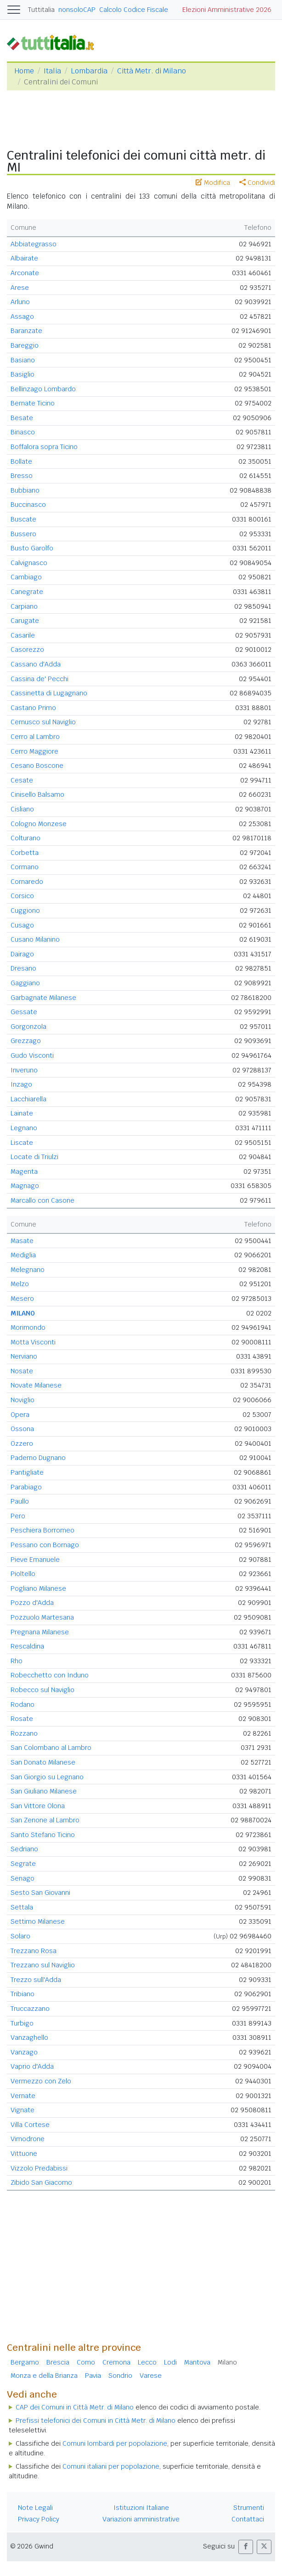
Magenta (24, 1171)
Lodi (170, 2362)
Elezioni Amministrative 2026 (226, 10)
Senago (22, 1878)
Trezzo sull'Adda (36, 1980)
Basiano (23, 360)
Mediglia (23, 1255)
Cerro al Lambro (35, 737)
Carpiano (24, 606)
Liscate (22, 1142)
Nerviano (24, 1356)
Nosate (22, 1371)
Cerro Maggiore (34, 751)
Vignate (22, 2110)
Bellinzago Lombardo (43, 389)
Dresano (23, 968)
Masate (22, 1241)
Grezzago (26, 1041)
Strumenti (248, 2508)
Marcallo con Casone (42, 1200)
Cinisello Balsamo (37, 794)
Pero (18, 1516)
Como (86, 2362)
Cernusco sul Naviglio (43, 722)
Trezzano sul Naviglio (43, 1965)
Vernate (23, 2096)
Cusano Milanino (35, 939)
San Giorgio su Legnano (47, 1777)
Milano (227, 2362)
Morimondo (28, 1327)
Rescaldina (27, 1646)
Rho (17, 1661)
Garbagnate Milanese (43, 998)
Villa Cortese (30, 2125)
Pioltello (23, 1574)
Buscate (23, 519)
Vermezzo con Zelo (41, 2081)
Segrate (23, 1864)
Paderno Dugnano (38, 1458)
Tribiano (22, 1994)
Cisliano (22, 809)
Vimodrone (28, 2139)
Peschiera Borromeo (42, 1530)
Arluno (20, 302)
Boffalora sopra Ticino (44, 447)
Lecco (147, 2362)
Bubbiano (25, 490)
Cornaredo (27, 881)
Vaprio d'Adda (32, 2066)
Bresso (22, 476)
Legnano (24, 1128)
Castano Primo (33, 708)
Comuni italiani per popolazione (110, 2466)
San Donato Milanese (43, 1762)
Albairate (24, 258)
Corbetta (25, 853)
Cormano (25, 867)
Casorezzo (27, 649)
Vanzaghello (29, 2037)
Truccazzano (30, 2008)
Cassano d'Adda (36, 664)
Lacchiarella (28, 1099)
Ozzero (22, 1443)
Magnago (25, 1186)
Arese (20, 287)
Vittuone (24, 2153)
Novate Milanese (36, 1385)
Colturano (25, 838)
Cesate (22, 780)
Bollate (21, 461)
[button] (245, 2547)
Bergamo (25, 2362)
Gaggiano (25, 983)
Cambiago (26, 577)
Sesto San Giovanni (40, 1892)
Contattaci (247, 2519)
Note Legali (35, 2508)
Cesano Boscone (37, 765)
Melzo (20, 1284)
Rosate (22, 1719)
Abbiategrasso (33, 244)
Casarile (23, 635)
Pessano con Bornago (45, 1545)
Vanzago (24, 2052)
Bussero (23, 534)
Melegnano (28, 1270)
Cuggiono (25, 910)
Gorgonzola (28, 1026)
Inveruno (24, 1070)
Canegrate (27, 592)
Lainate (22, 1113)
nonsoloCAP (77, 10)
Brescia (57, 2362)
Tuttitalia (41, 10)
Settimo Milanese (38, 1921)
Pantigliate (27, 1472)
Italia (52, 71)
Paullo (20, 1501)
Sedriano (24, 1849)
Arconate (25, 273)
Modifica (213, 182)
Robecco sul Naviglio (42, 1690)
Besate (22, 418)
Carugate (25, 620)
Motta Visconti (33, 1342)
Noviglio (22, 1400)
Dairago (22, 954)
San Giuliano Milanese (44, 1791)
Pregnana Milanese (40, 1632)
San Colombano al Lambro (51, 1747)
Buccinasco (28, 504)
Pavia (93, 2375)
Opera (20, 1414)
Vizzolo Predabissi (39, 2168)
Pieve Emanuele (35, 1559)
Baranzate (26, 331)
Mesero (22, 1298)
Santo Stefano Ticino (43, 1835)
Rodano (22, 1704)
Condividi (257, 182)
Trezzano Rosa (33, 1951)
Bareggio (25, 345)
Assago (22, 316)
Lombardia (89, 71)
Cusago (22, 925)
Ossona (22, 1429)
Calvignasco (29, 563)
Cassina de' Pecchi (39, 679)
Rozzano (24, 1733)
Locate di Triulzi (34, 1157)
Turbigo (22, 2023)
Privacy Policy (38, 2519)
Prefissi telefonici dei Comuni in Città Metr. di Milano (95, 2420)
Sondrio (120, 2375)
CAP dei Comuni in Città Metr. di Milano (75, 2407)
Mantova (197, 2362)
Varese (151, 2375)
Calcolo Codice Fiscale (133, 10)
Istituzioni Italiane (141, 2508)
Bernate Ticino (33, 403)
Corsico (22, 896)
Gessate (24, 1012)
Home (24, 71)
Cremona (116, 2362)
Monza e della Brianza (44, 2375)
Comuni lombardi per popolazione (114, 2443)
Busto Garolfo (32, 548)
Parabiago (26, 1487)
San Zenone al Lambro (45, 1820)
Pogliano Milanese (38, 1588)
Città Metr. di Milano (151, 71)
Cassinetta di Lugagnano (49, 693)
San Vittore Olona (38, 1806)
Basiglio (22, 374)
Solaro (20, 1936)
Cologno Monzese (39, 824)
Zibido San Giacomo (41, 2182)
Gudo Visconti (32, 1055)
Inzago (21, 1084)
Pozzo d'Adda (32, 1603)
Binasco (23, 432)
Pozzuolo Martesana (42, 1617)
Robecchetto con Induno (50, 1675)
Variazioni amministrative (141, 2519)
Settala (22, 1907)
